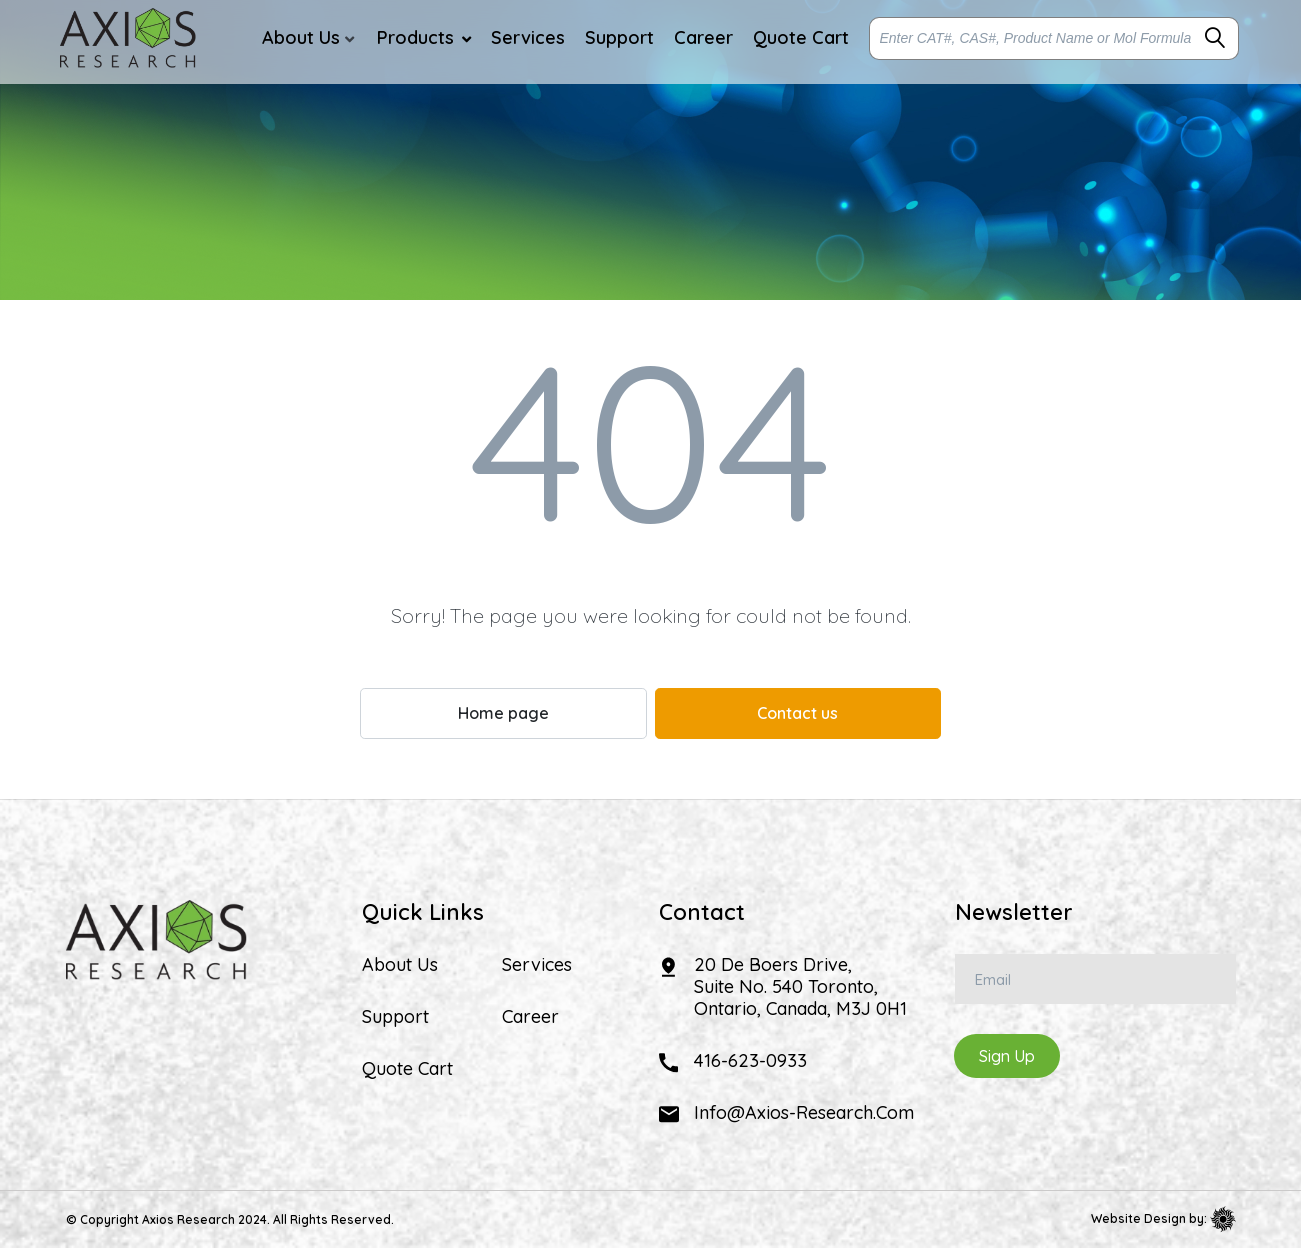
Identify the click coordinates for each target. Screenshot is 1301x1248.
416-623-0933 (750, 1060)
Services (537, 965)
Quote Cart (407, 1069)
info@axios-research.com (804, 1112)
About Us (400, 965)
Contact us (797, 713)
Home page (503, 713)
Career (530, 1017)
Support (395, 1017)
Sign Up (1007, 1056)
